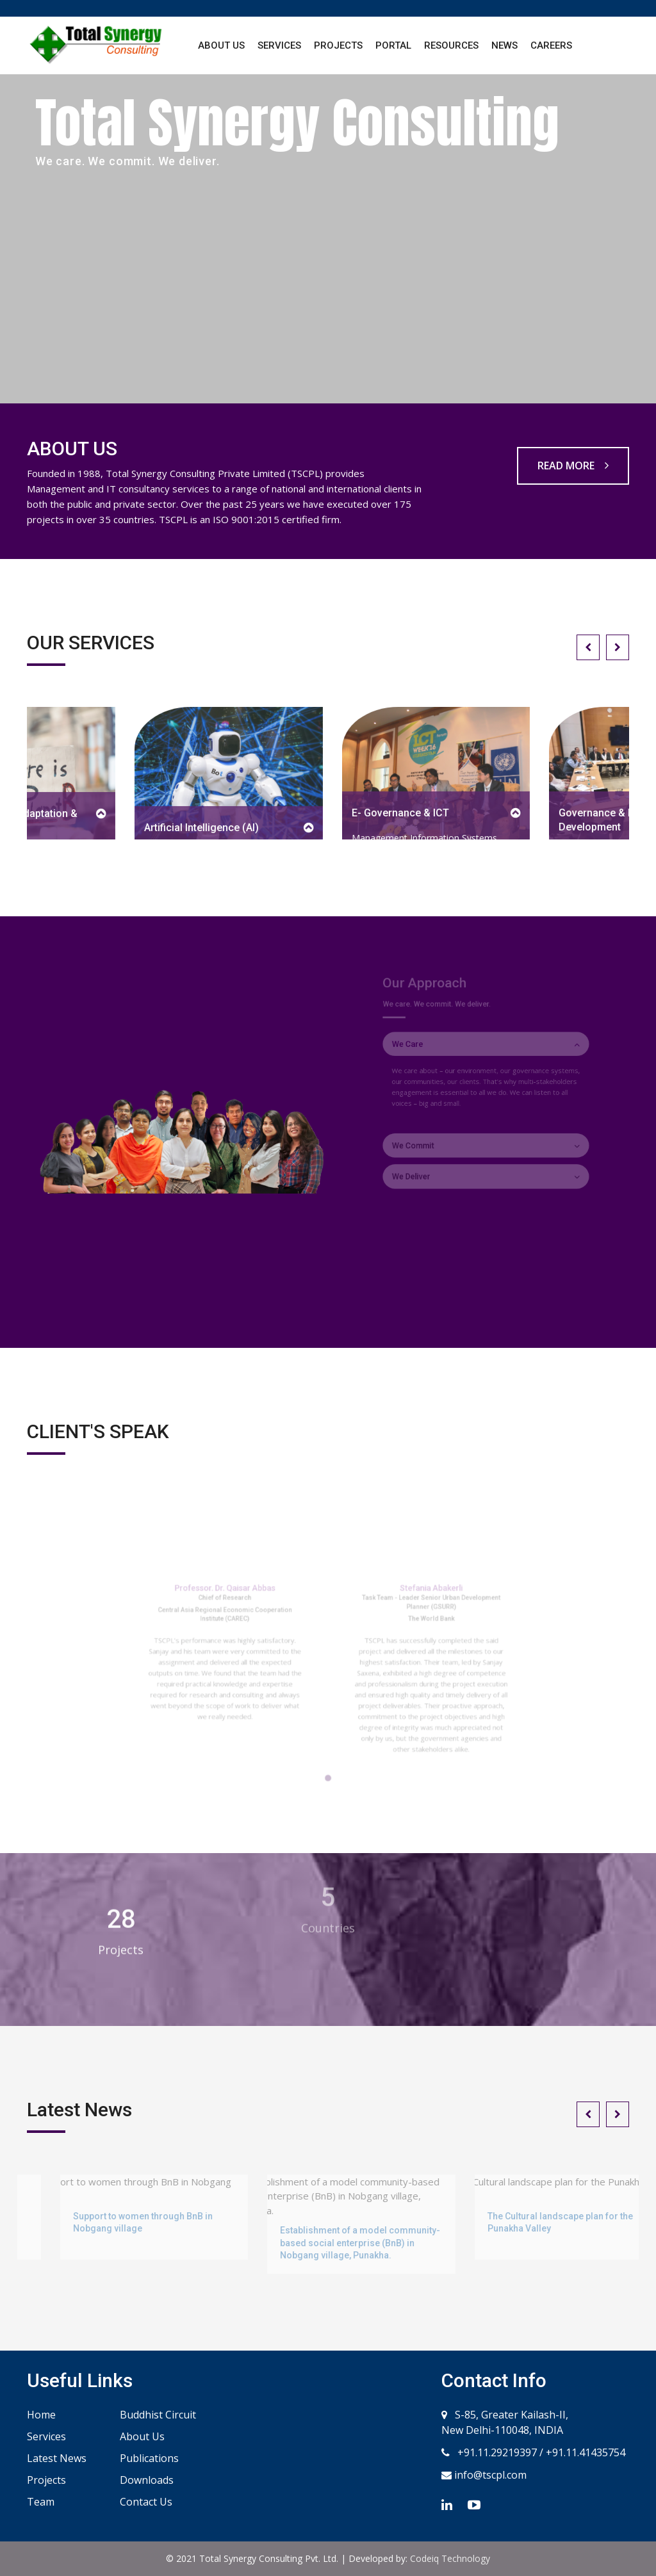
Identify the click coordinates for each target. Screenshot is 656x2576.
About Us (221, 45)
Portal (393, 45)
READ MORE (573, 465)
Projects (338, 45)
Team (40, 2502)
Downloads (147, 2480)
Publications (149, 2458)
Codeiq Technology (450, 2558)
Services (279, 45)
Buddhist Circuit (158, 2415)
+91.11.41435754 (585, 2452)
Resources (451, 45)
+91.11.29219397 (496, 2452)
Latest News (56, 2458)
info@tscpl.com (489, 2475)
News (504, 45)
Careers (551, 45)
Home (41, 2415)
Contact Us (146, 2502)
